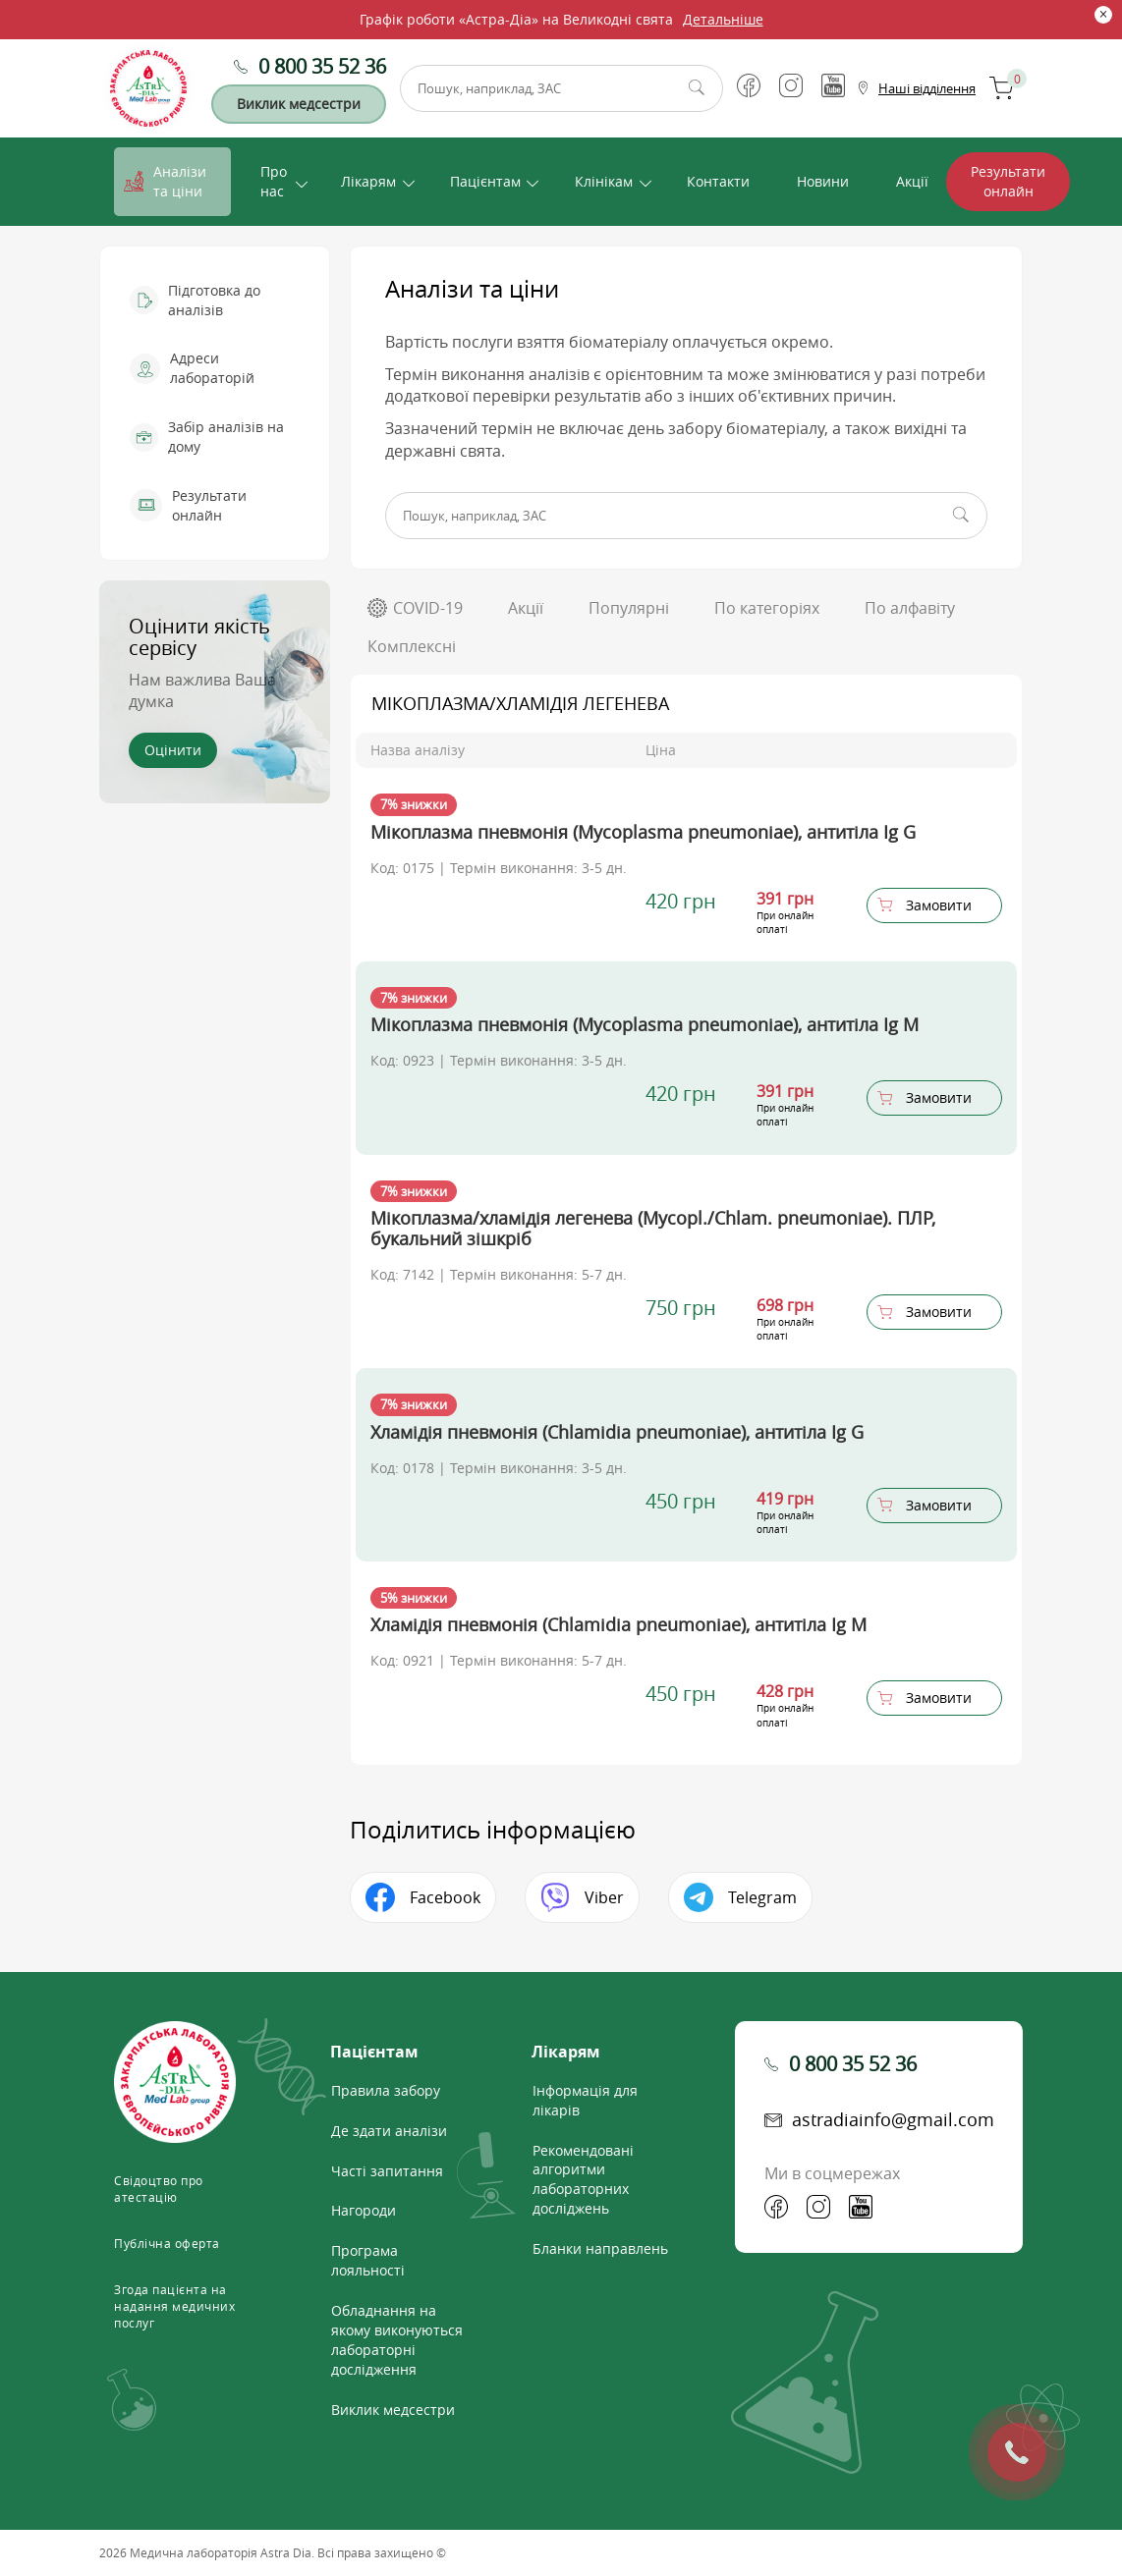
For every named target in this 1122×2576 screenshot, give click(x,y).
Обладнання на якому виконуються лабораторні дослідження (397, 2340)
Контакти (718, 181)
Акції (912, 181)
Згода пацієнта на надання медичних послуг (174, 2305)
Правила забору (385, 2090)
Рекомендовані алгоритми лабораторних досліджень (583, 2180)
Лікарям (368, 181)
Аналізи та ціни (179, 181)
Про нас (273, 181)
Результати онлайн (1008, 181)
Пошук (696, 88)
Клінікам (604, 181)
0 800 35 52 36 (322, 66)
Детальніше (723, 19)
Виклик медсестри (299, 103)
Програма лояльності (368, 2260)
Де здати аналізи (389, 2130)
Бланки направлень (600, 2248)
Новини (823, 181)
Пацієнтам (485, 181)
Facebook (445, 1897)
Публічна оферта (167, 2243)
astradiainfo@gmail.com (893, 2119)
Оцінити (172, 749)
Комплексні (411, 646)
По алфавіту (910, 608)
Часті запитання (387, 2171)
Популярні (629, 608)
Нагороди (363, 2210)
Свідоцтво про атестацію (158, 2188)
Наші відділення (927, 88)
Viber (604, 1897)
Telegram (762, 1897)
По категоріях (766, 608)
